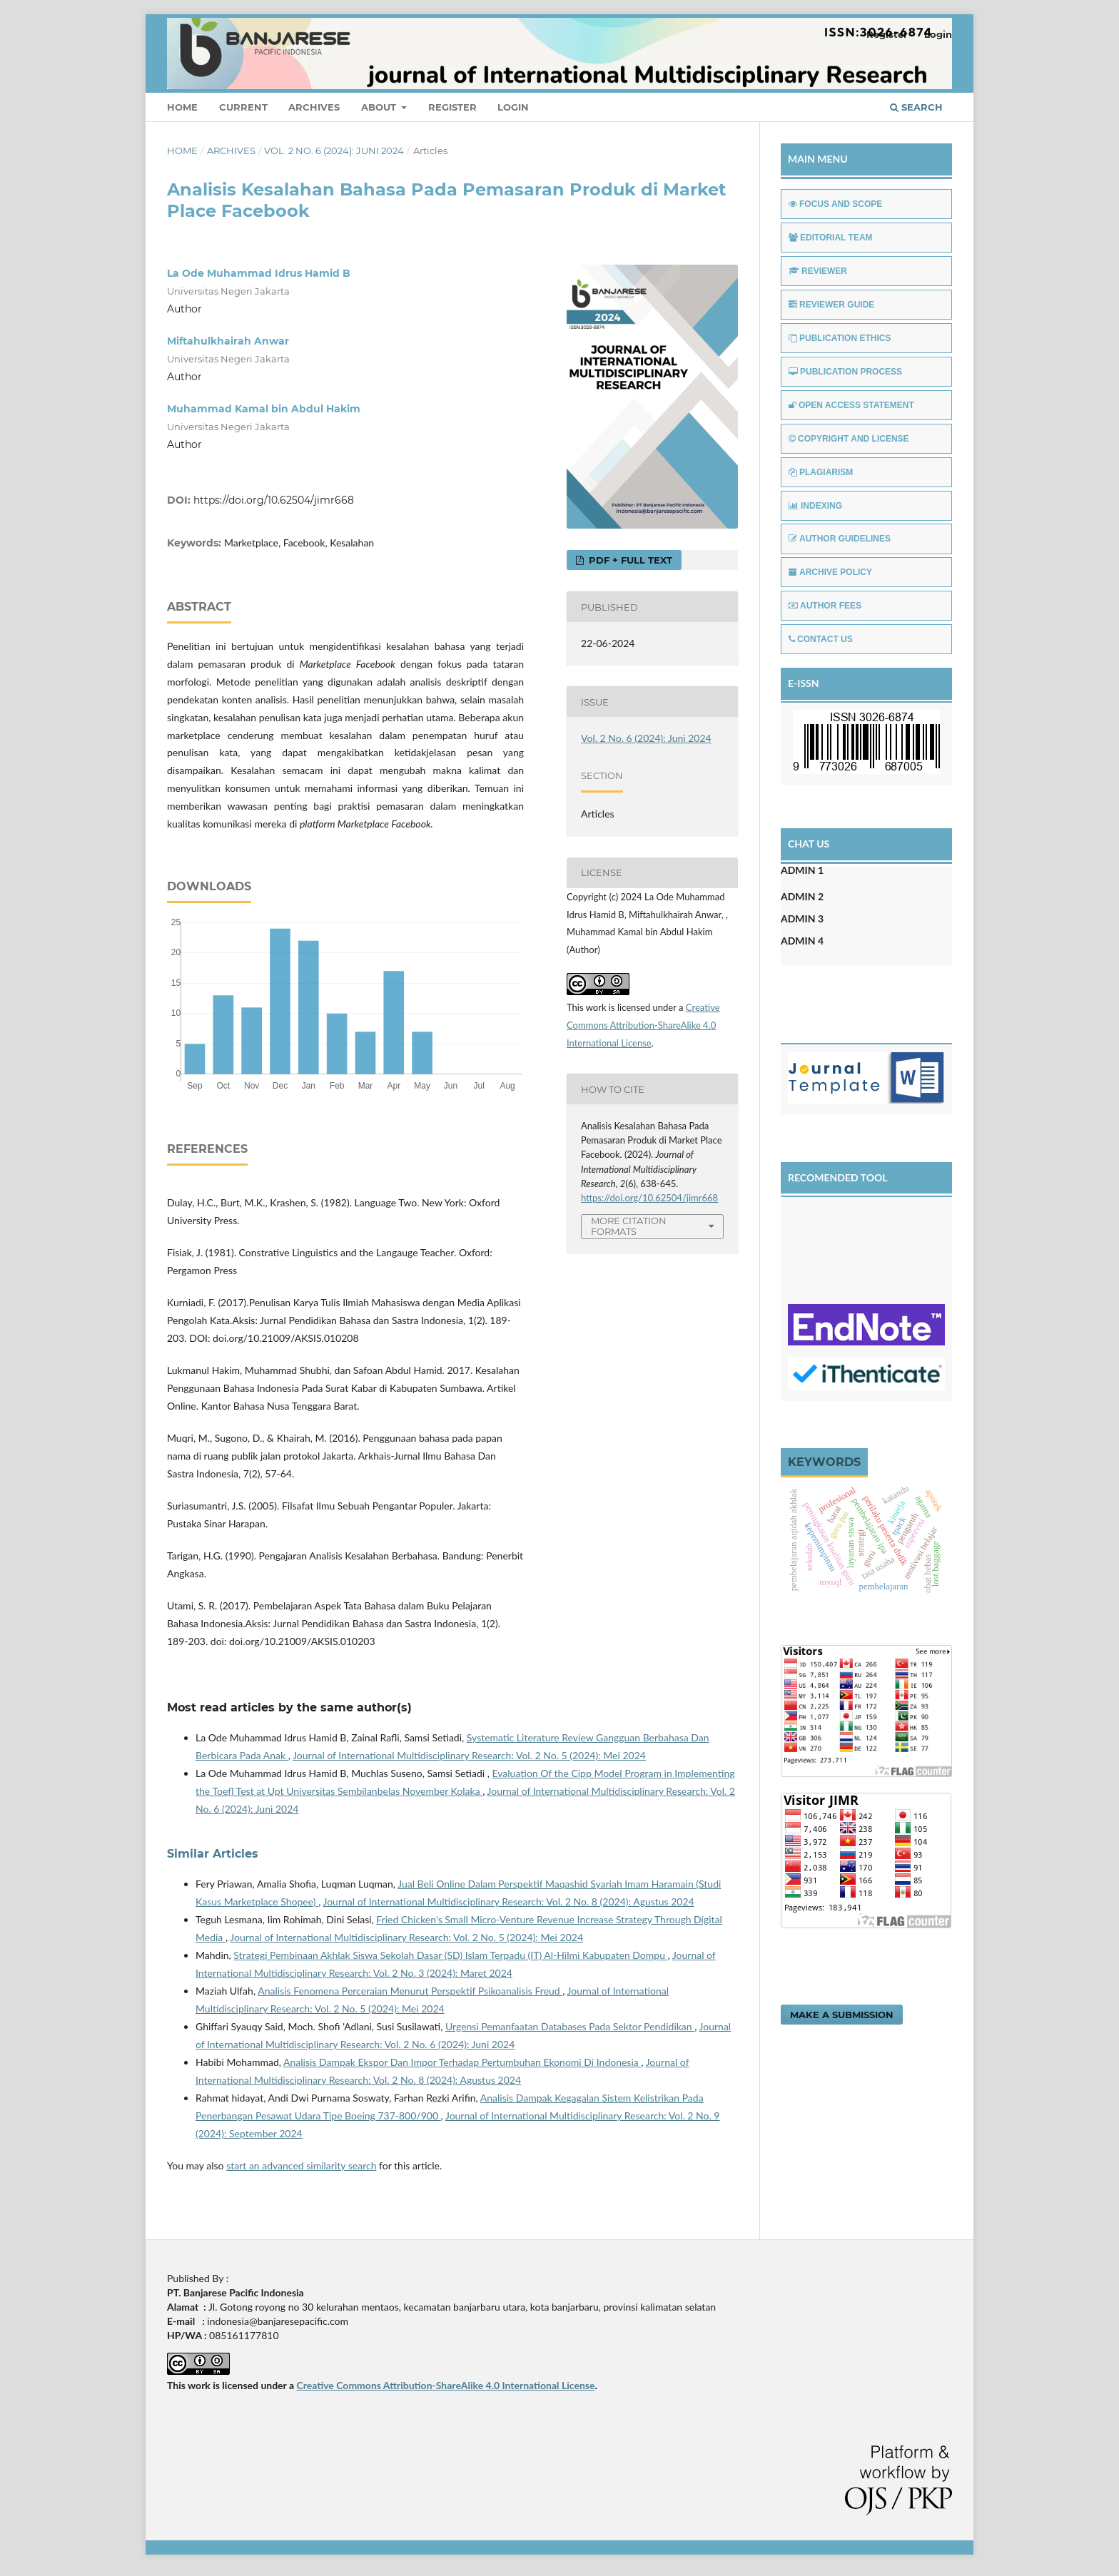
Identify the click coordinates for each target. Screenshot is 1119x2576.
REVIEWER (818, 271)
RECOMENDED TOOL (838, 1177)
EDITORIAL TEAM (831, 238)
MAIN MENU (818, 159)
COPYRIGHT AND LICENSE (849, 439)
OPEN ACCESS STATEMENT (851, 405)
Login (513, 107)
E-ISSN (803, 683)
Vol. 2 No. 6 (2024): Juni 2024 (334, 150)
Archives (314, 107)
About (380, 107)
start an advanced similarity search (301, 2165)
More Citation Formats (629, 1226)
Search (916, 107)
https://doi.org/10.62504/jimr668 (273, 500)
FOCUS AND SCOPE (835, 204)
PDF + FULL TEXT (629, 560)
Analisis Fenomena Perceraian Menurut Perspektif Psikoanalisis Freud (410, 1991)
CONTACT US (821, 639)
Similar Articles (212, 1853)
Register (452, 107)
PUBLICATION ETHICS (840, 338)
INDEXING (815, 506)
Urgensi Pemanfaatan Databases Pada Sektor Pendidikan (569, 2026)
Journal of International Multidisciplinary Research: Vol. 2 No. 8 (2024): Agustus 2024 (508, 1901)
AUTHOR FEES (825, 606)
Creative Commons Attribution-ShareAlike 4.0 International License (643, 1025)
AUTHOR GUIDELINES (840, 539)
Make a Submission (841, 2014)
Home (182, 107)
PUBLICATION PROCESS (845, 372)
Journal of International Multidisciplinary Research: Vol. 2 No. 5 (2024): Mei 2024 (469, 1755)
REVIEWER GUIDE (831, 305)
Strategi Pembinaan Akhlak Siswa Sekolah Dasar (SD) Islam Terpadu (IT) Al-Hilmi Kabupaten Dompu (450, 1955)
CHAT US (808, 844)
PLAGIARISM (821, 472)
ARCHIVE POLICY (830, 572)
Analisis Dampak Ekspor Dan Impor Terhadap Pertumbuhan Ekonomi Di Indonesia (462, 2062)
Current (243, 107)
